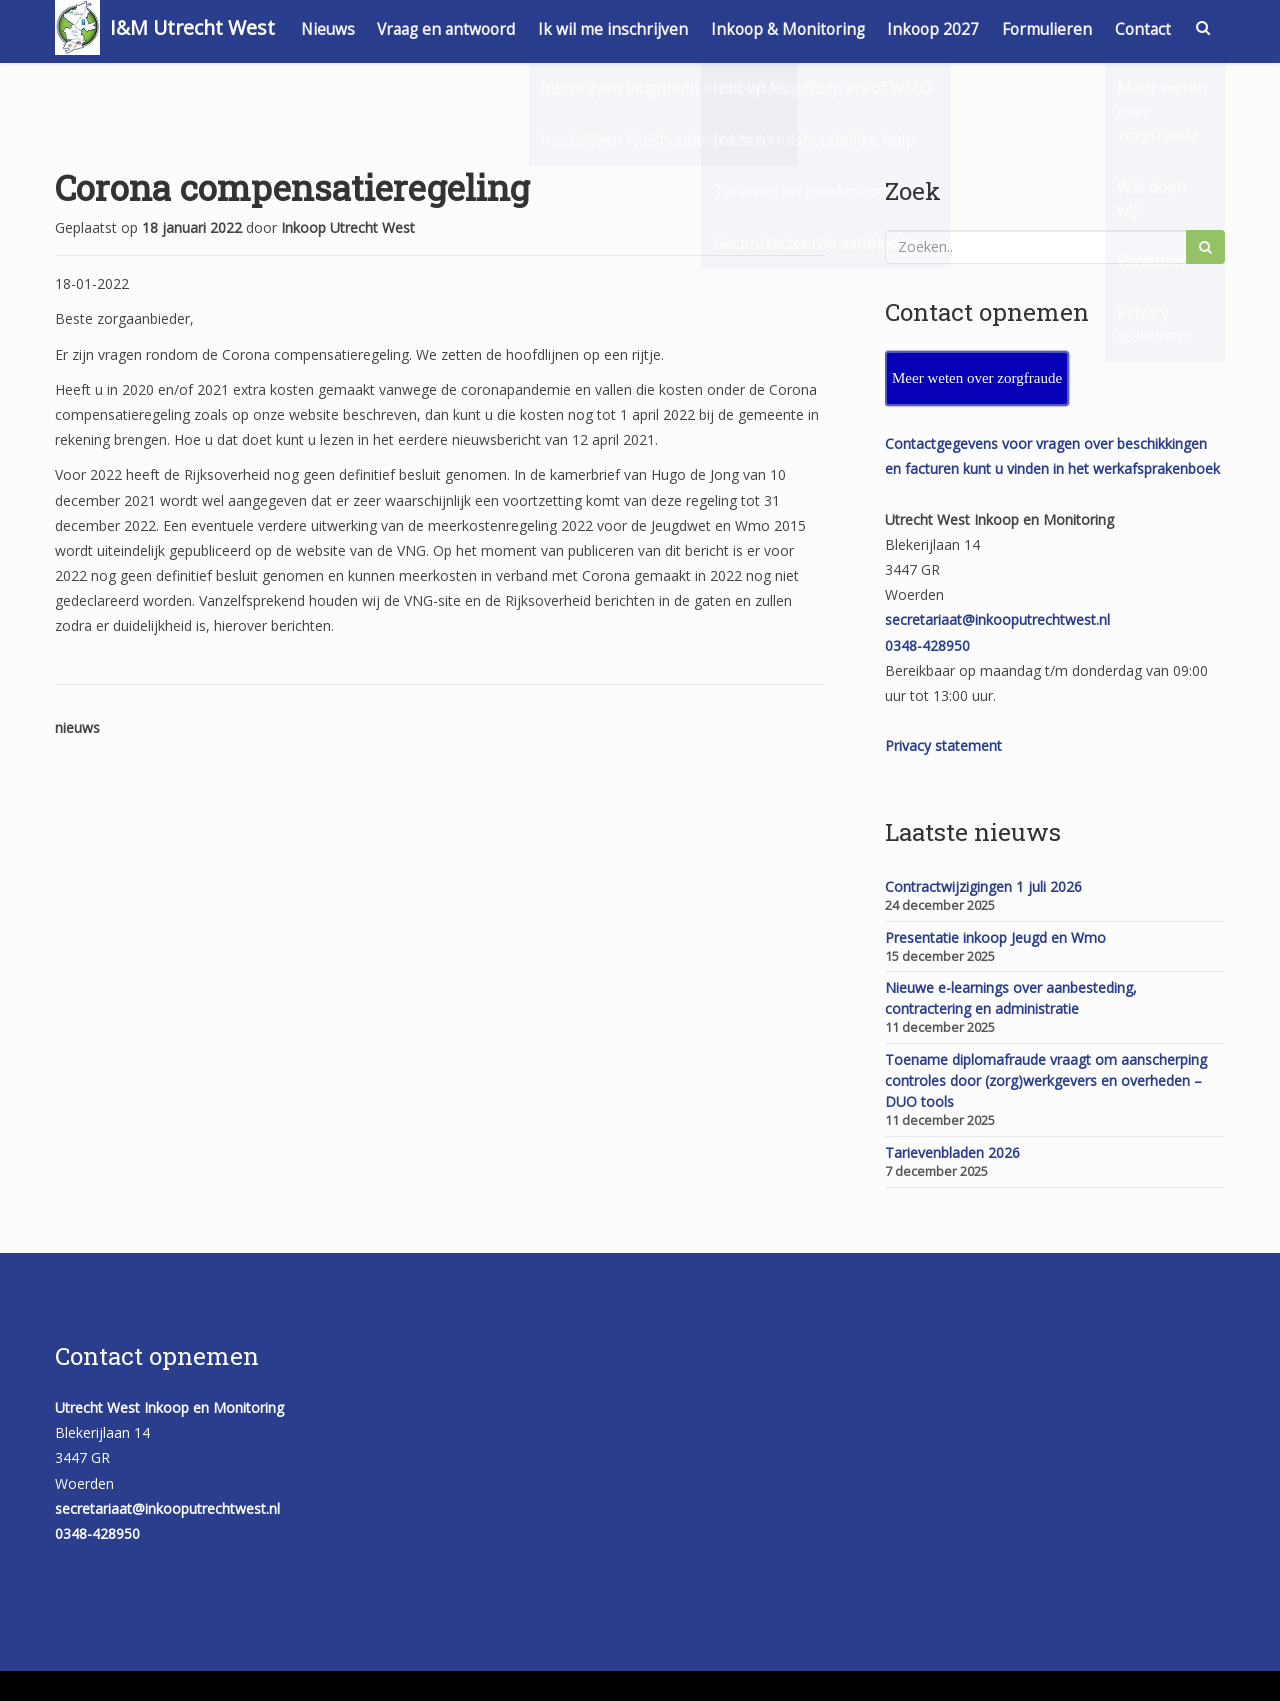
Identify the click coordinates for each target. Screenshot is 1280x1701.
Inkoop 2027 (1010, 27)
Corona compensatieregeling (292, 187)
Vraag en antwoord (519, 27)
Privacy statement (943, 745)
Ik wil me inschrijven (687, 27)
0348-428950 (927, 645)
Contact (1142, 82)
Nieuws (399, 27)
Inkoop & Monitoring (863, 27)
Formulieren (1125, 27)
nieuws (77, 727)
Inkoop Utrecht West (348, 227)
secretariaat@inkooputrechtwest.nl (997, 619)
